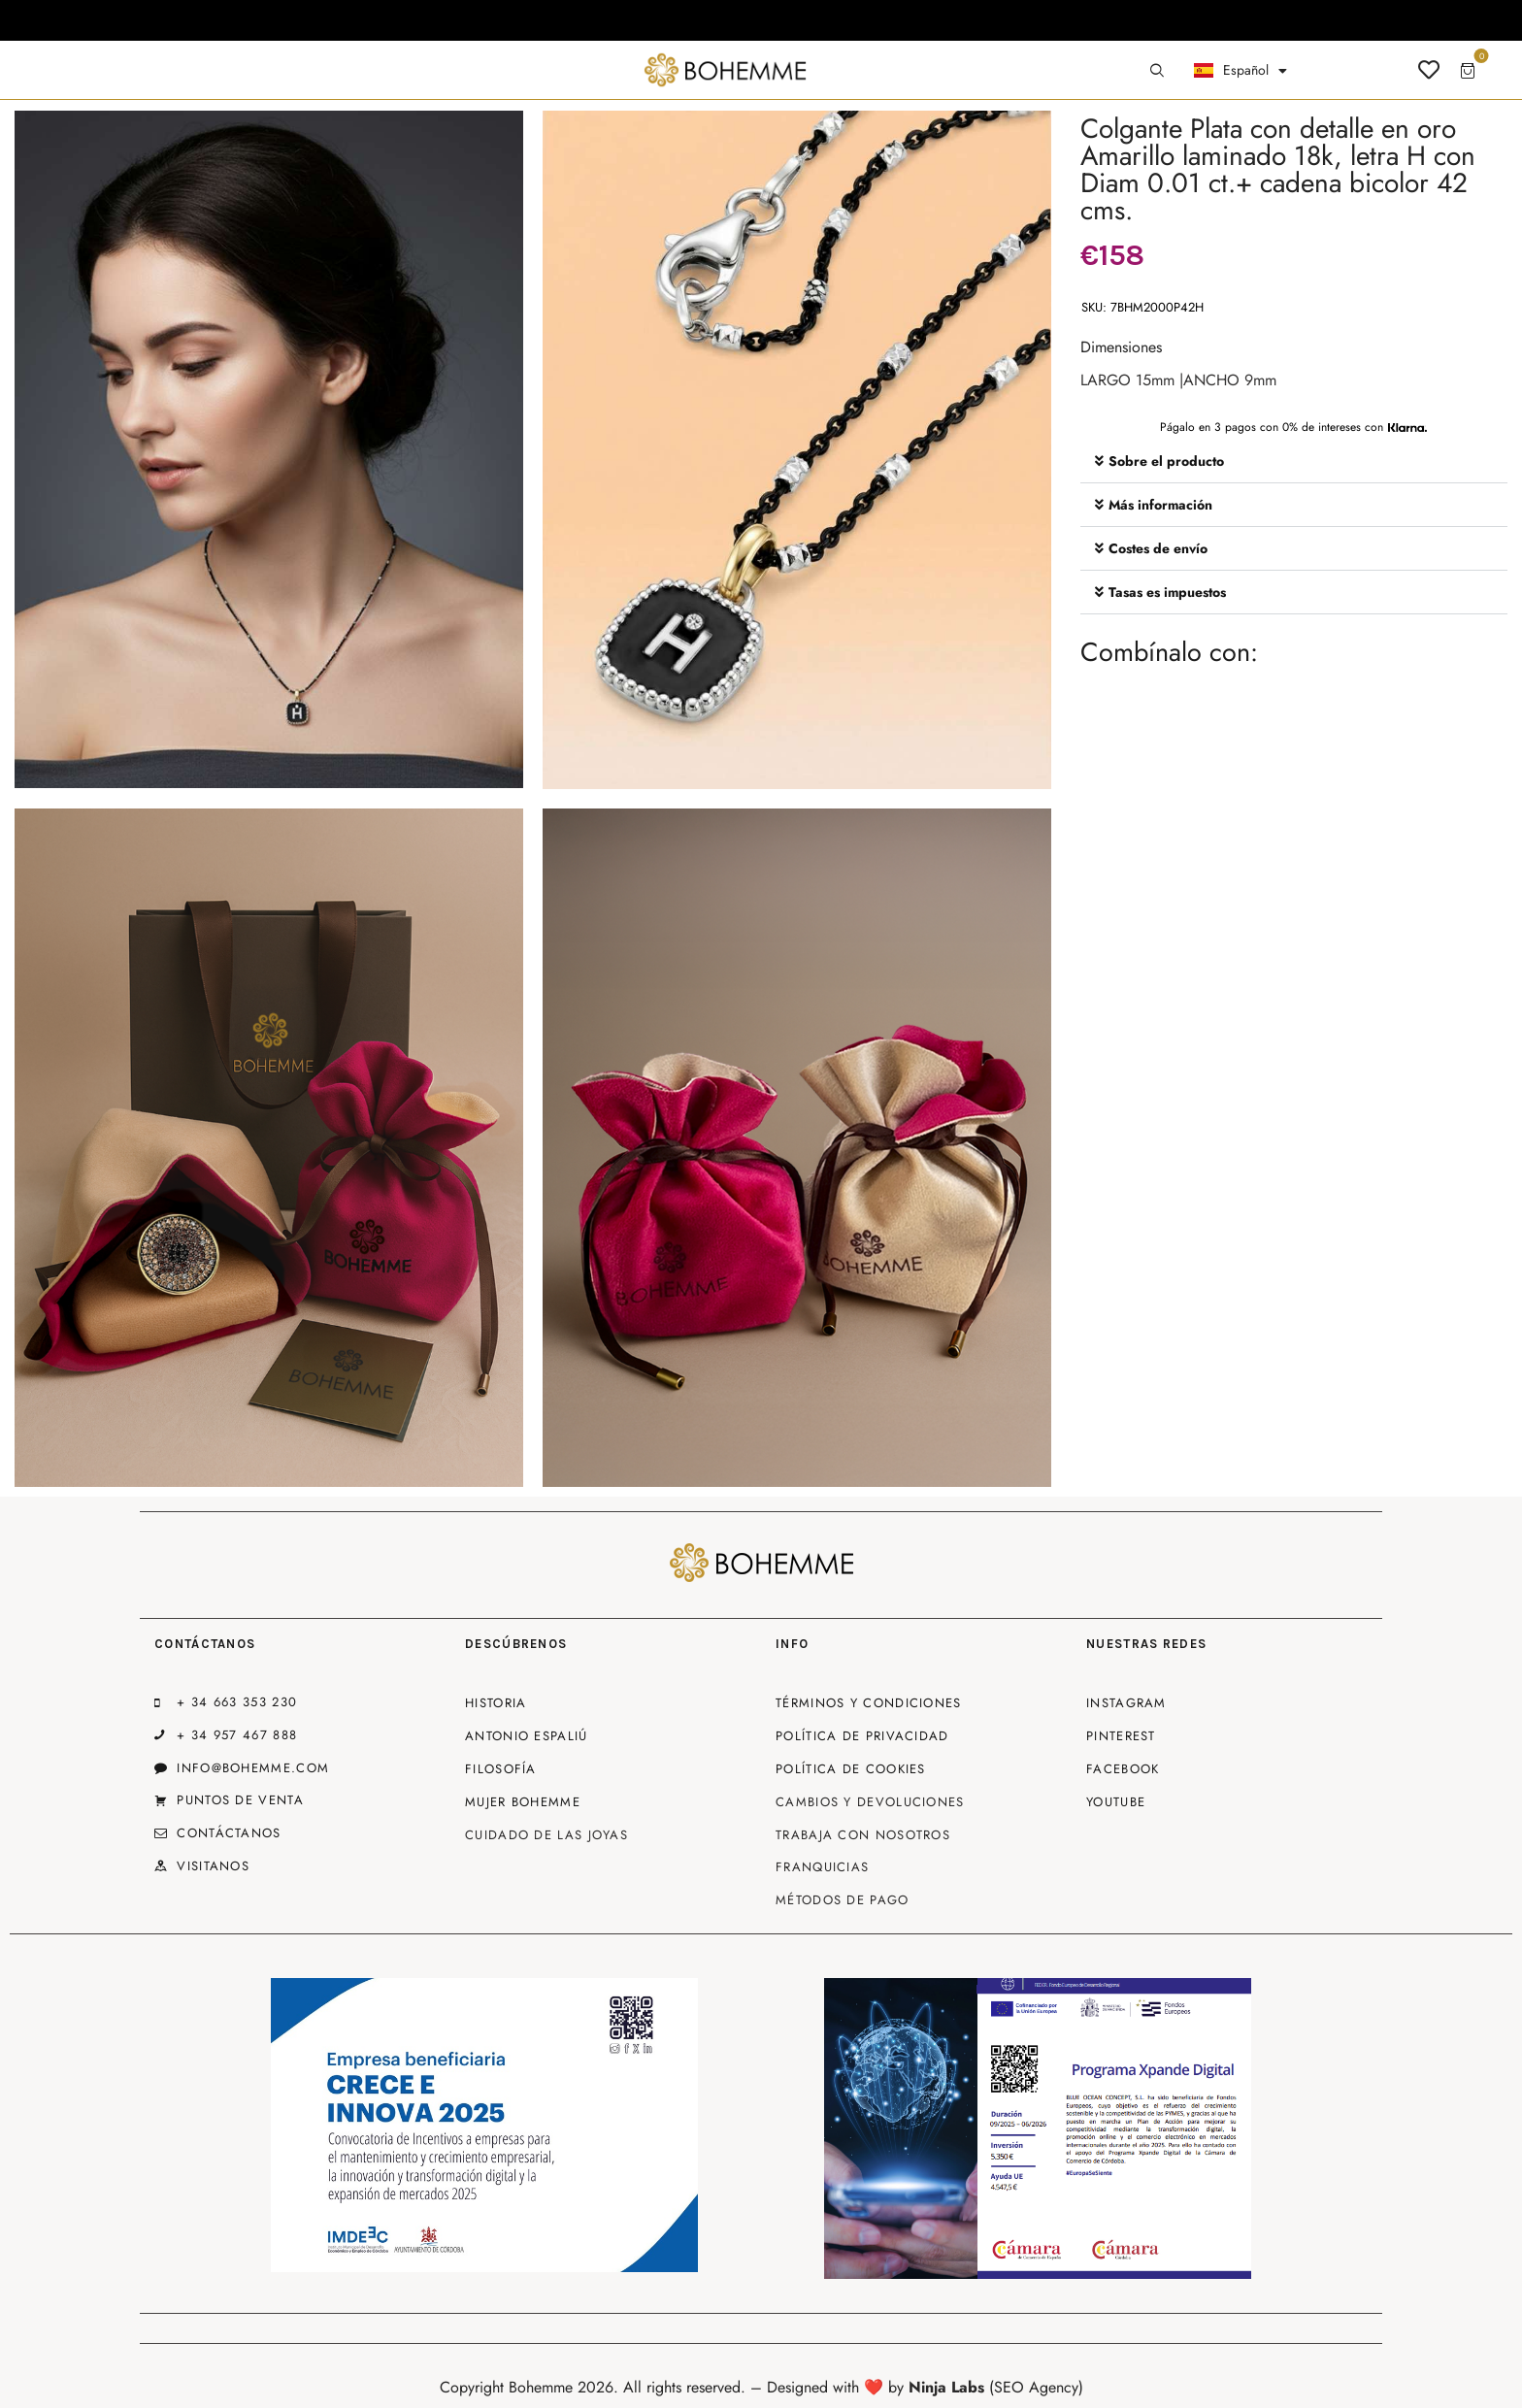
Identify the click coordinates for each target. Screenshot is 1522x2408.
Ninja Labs (946, 2387)
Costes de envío (1158, 548)
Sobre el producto (1166, 461)
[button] (1293, 461)
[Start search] (1157, 70)
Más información (1160, 504)
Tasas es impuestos (1167, 592)
